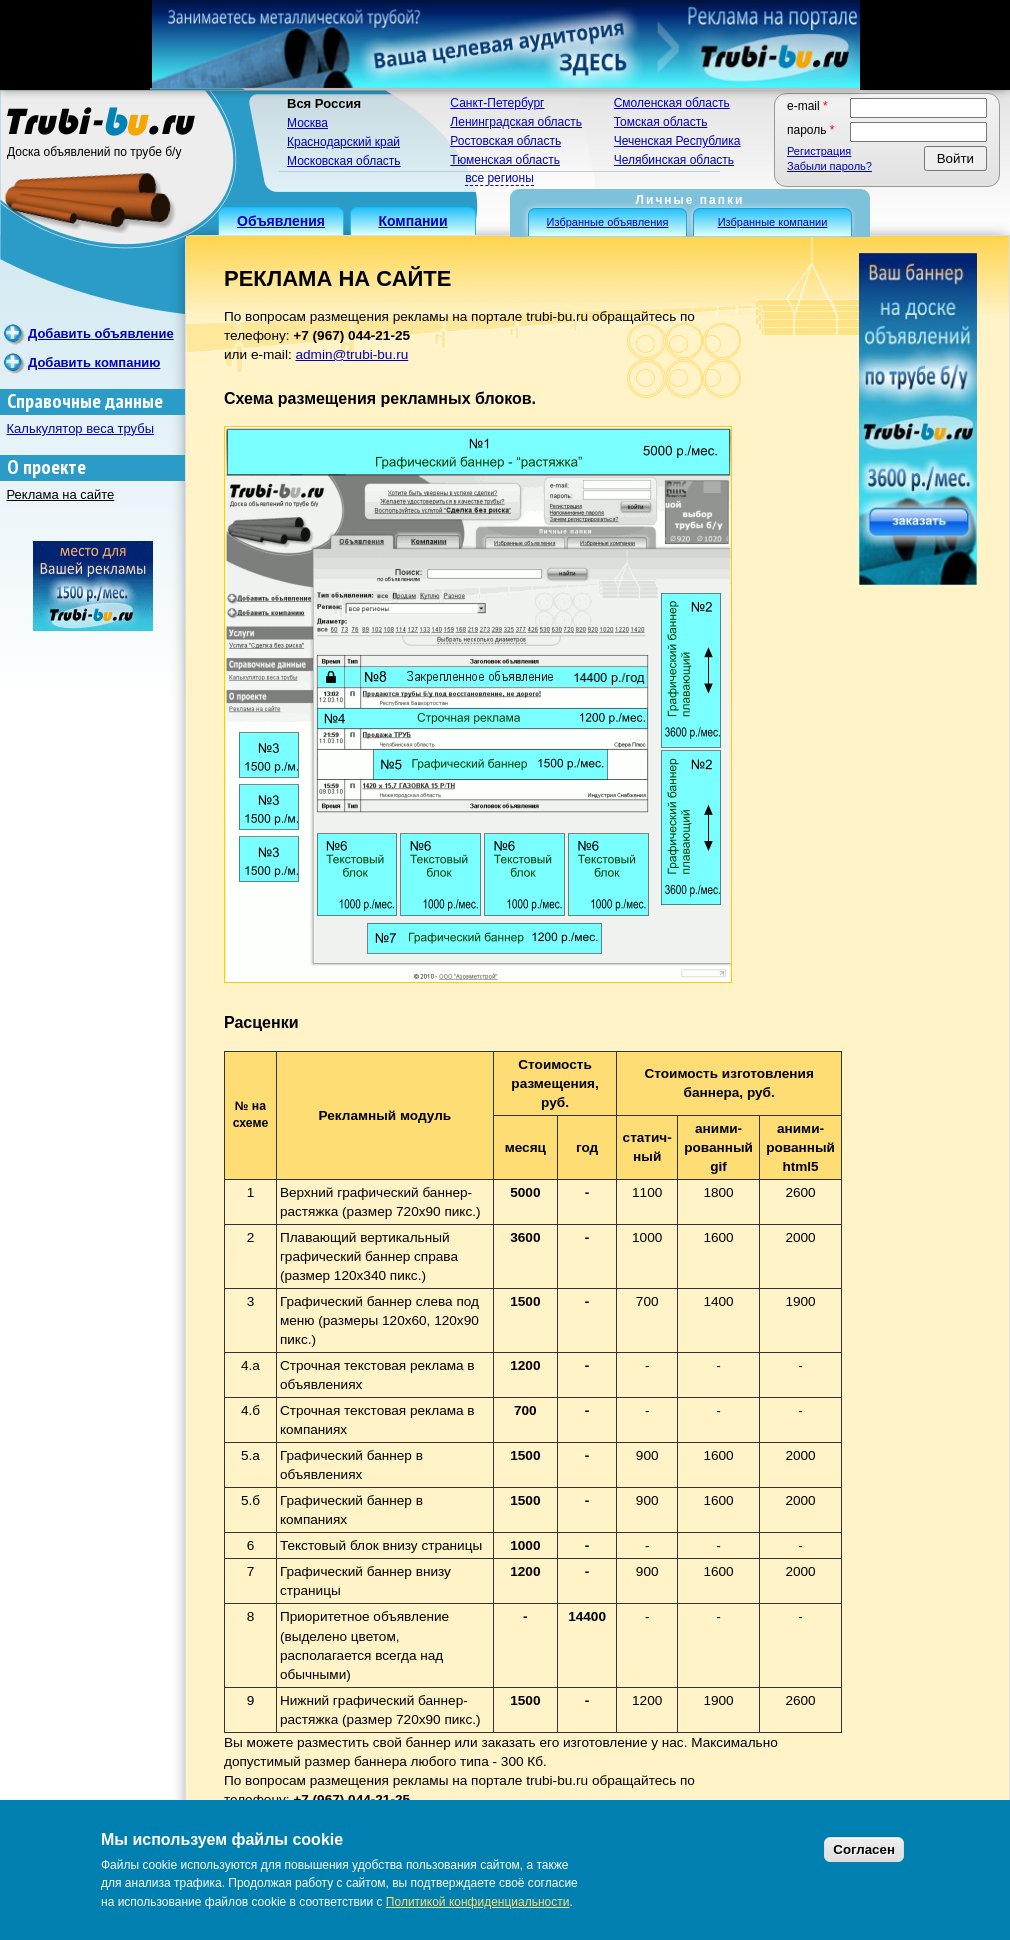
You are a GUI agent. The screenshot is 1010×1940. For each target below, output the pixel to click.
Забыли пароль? (829, 166)
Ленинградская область (516, 122)
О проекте (46, 467)
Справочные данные (85, 401)
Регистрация (819, 151)
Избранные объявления (608, 222)
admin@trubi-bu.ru (351, 354)
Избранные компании (773, 222)
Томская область (661, 122)
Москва (307, 123)
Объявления (281, 221)
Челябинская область (674, 160)
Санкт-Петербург (497, 103)
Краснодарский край (343, 142)
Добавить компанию (94, 362)
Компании (412, 221)
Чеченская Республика (677, 141)
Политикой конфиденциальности (478, 1902)
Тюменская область (505, 160)
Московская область (344, 161)
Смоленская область (672, 103)
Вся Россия (324, 103)
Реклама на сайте (61, 494)
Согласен (864, 1849)
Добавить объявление (101, 333)
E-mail (807, 106)
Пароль (811, 130)
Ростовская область (505, 141)
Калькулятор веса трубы (81, 428)
